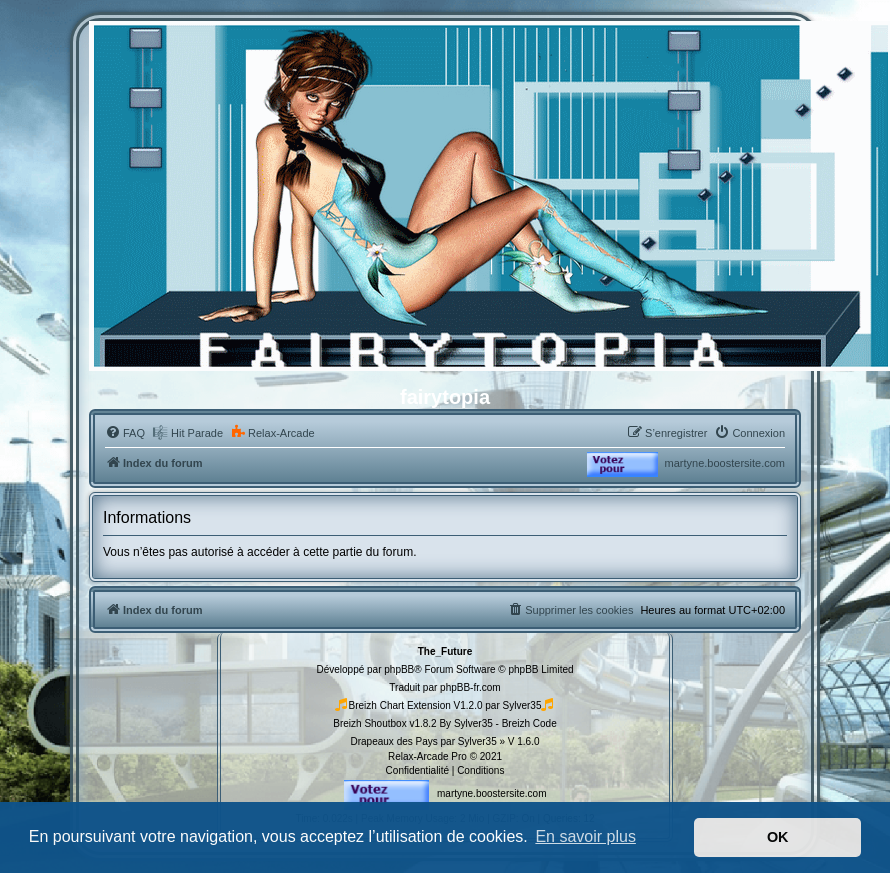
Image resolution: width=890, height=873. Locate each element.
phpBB (399, 669)
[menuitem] (125, 433)
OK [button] (778, 837)
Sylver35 (522, 705)
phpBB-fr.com (470, 687)
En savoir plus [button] (585, 836)
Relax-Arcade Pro (427, 756)
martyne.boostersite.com (725, 463)
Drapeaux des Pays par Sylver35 (424, 741)
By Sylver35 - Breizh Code (497, 723)
